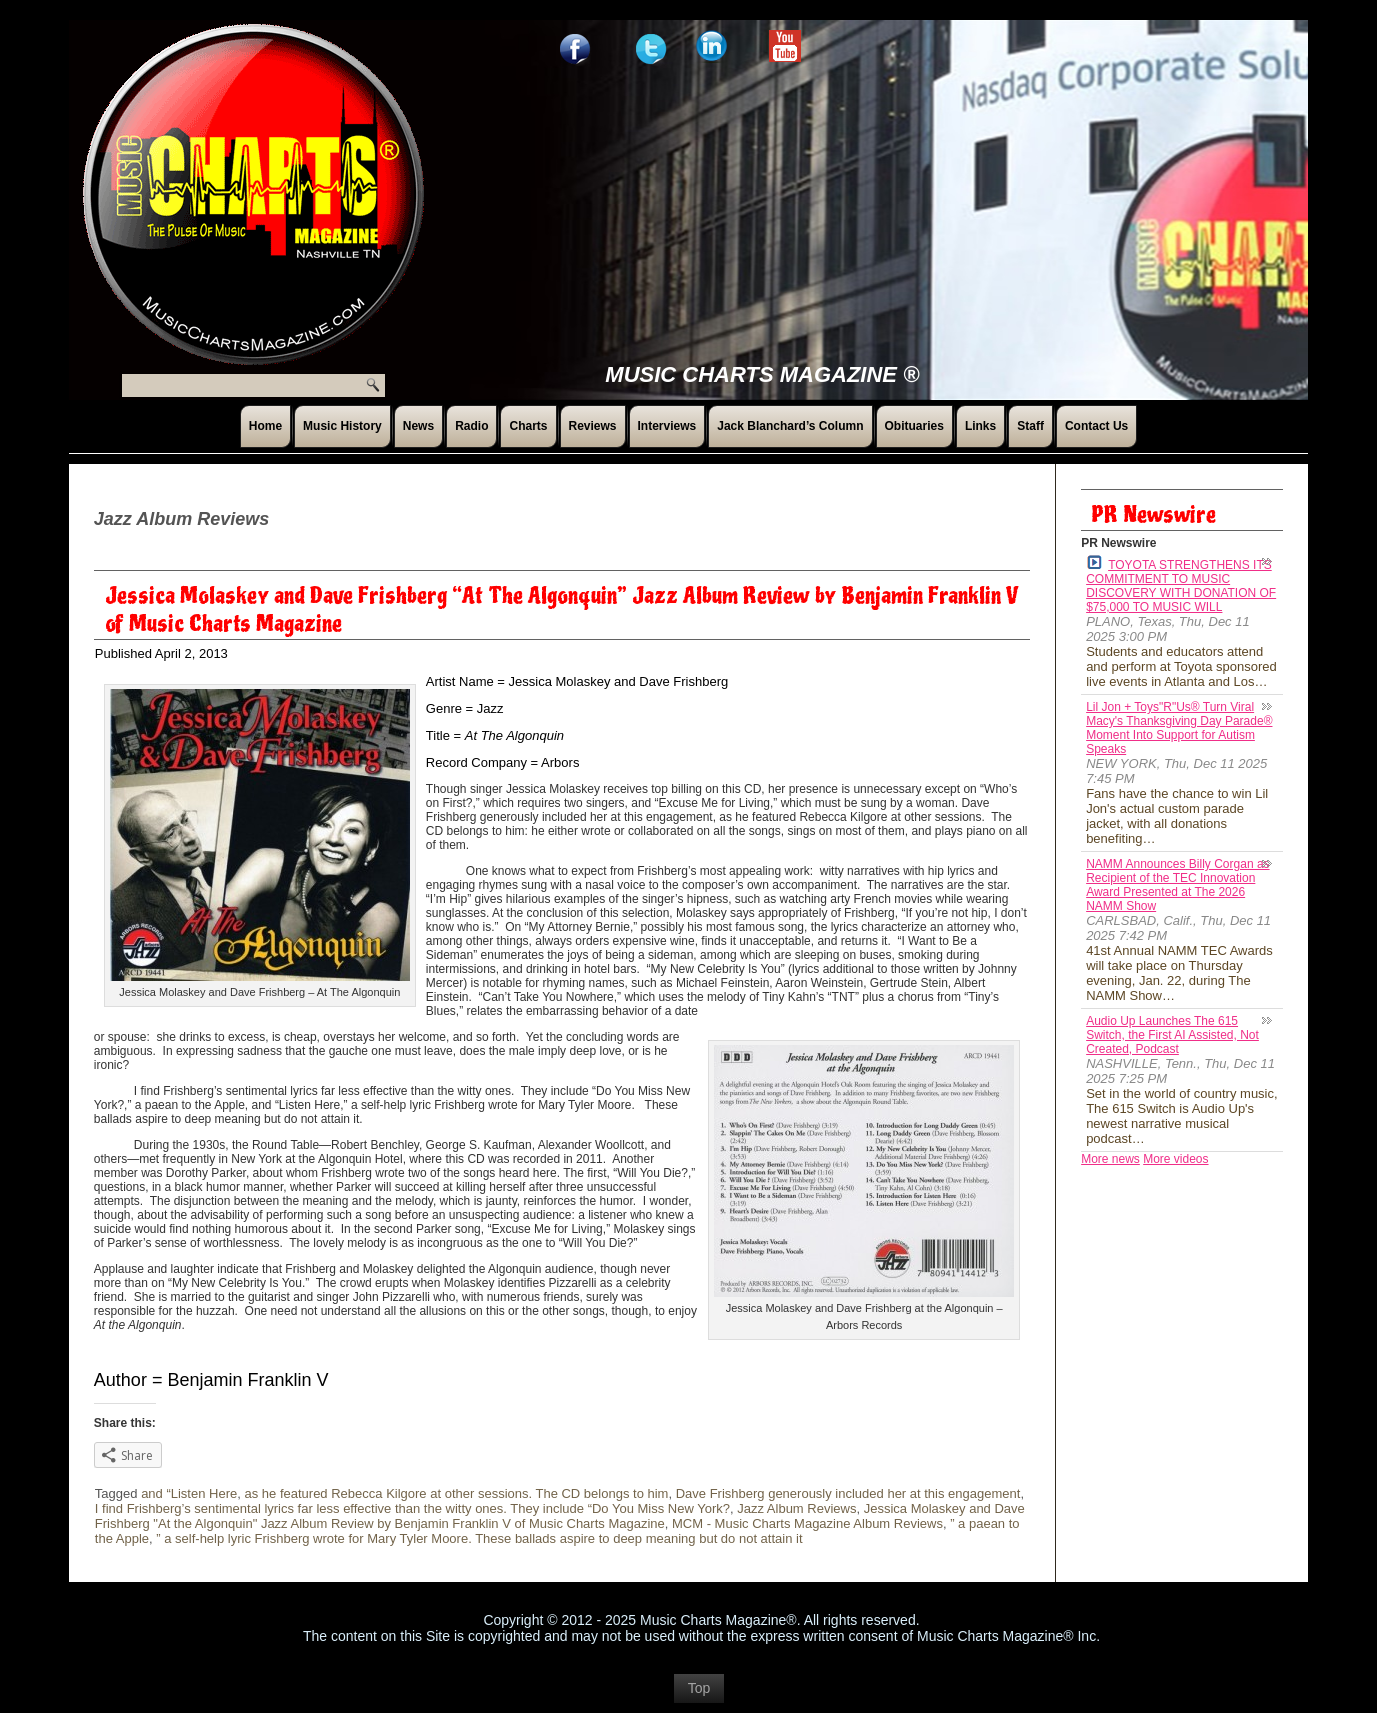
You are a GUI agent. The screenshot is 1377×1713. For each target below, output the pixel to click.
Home (265, 426)
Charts (528, 426)
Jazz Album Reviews (796, 1508)
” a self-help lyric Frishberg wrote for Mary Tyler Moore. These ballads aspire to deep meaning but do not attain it (479, 1538)
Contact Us (1096, 426)
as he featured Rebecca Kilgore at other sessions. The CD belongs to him (456, 1493)
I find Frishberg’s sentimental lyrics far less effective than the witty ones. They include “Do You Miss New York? (412, 1508)
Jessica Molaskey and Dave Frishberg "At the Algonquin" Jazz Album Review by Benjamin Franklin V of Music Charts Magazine (560, 1516)
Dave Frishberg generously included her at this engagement (848, 1493)
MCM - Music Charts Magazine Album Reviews (807, 1523)
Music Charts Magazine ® (762, 374)
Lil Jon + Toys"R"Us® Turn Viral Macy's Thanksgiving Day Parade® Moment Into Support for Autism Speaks (1179, 728)
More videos (1175, 1159)
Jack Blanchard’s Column (790, 426)
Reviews (593, 426)
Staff (1030, 426)
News (418, 426)
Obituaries (914, 426)
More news (1110, 1159)
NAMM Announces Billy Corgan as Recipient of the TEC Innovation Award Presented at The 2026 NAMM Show (1177, 885)
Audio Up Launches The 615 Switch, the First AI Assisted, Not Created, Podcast (1172, 1035)
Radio (471, 426)
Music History (342, 426)
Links (980, 426)
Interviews (667, 426)
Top (699, 1688)
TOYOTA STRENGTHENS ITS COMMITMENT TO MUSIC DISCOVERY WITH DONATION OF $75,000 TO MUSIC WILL (1181, 584)
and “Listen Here (189, 1493)
